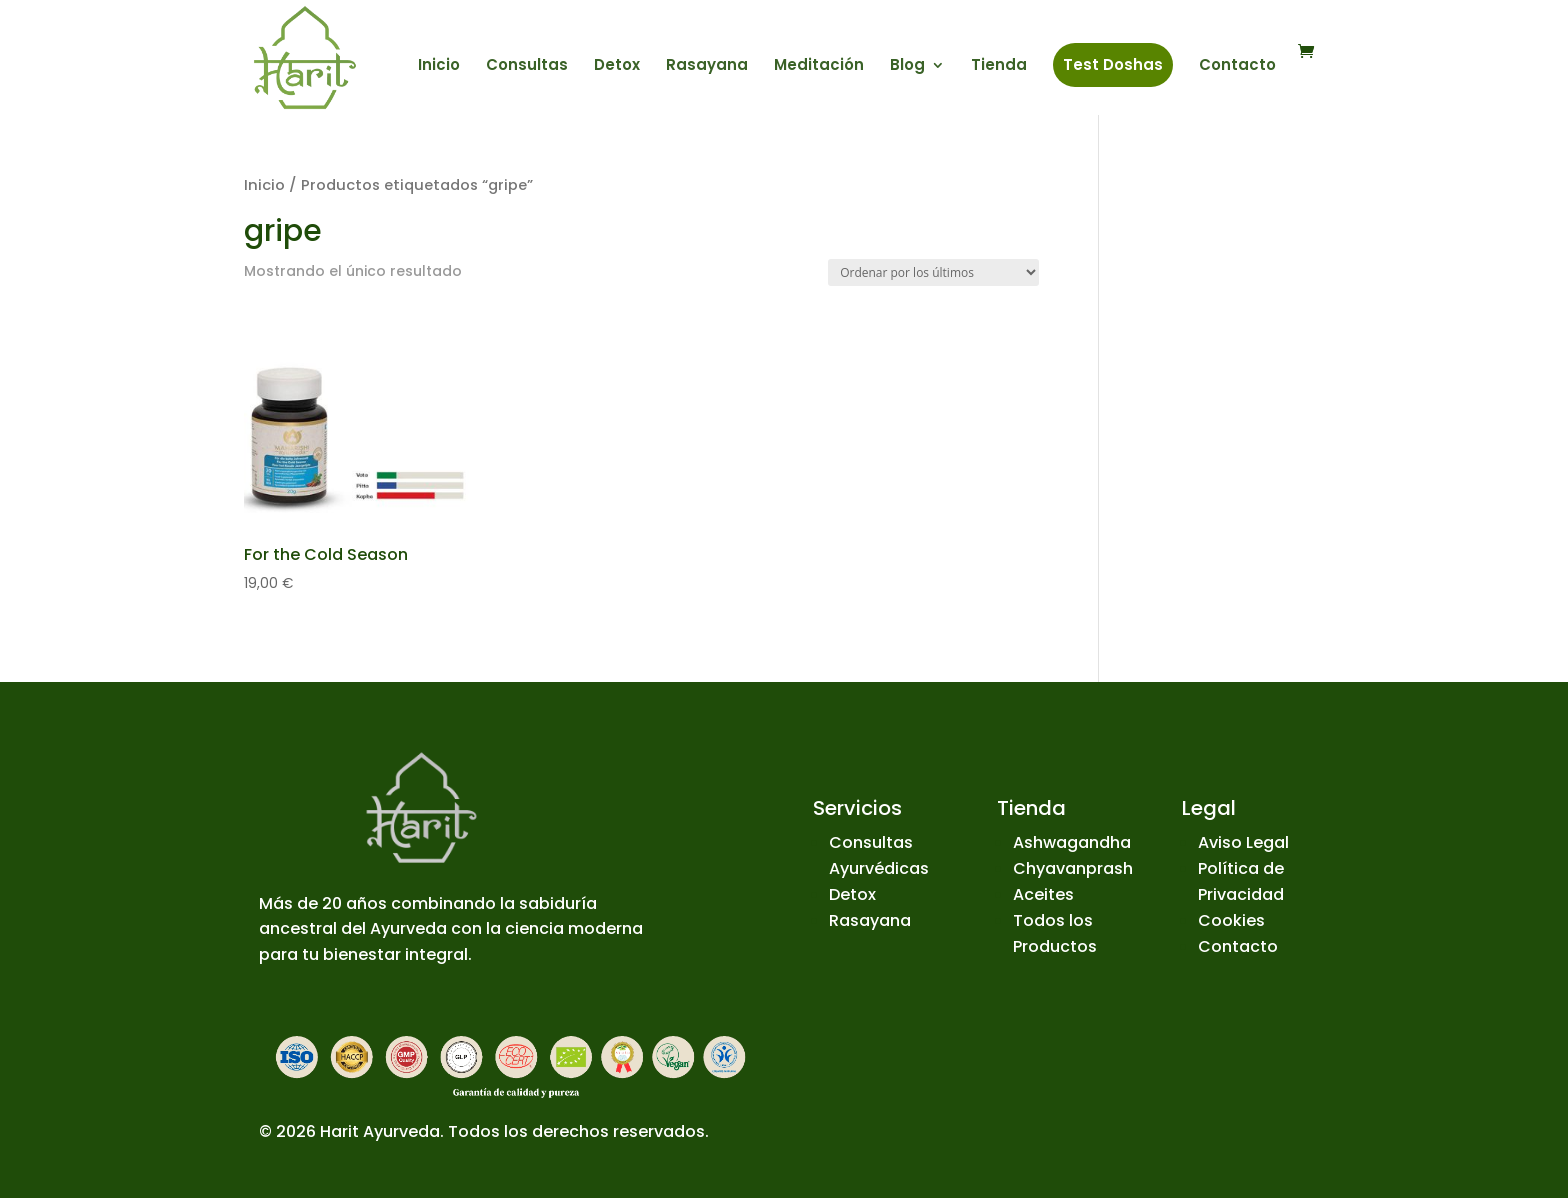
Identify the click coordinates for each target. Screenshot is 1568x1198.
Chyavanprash (1073, 868)
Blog (907, 66)
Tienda (999, 66)
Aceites (1043, 894)
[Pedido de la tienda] (933, 272)
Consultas (527, 66)
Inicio (439, 66)
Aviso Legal (1243, 842)
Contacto (1237, 66)
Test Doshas (1113, 64)
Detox (617, 66)
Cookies (1231, 920)
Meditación (819, 66)
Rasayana (707, 66)
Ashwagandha (1072, 842)
